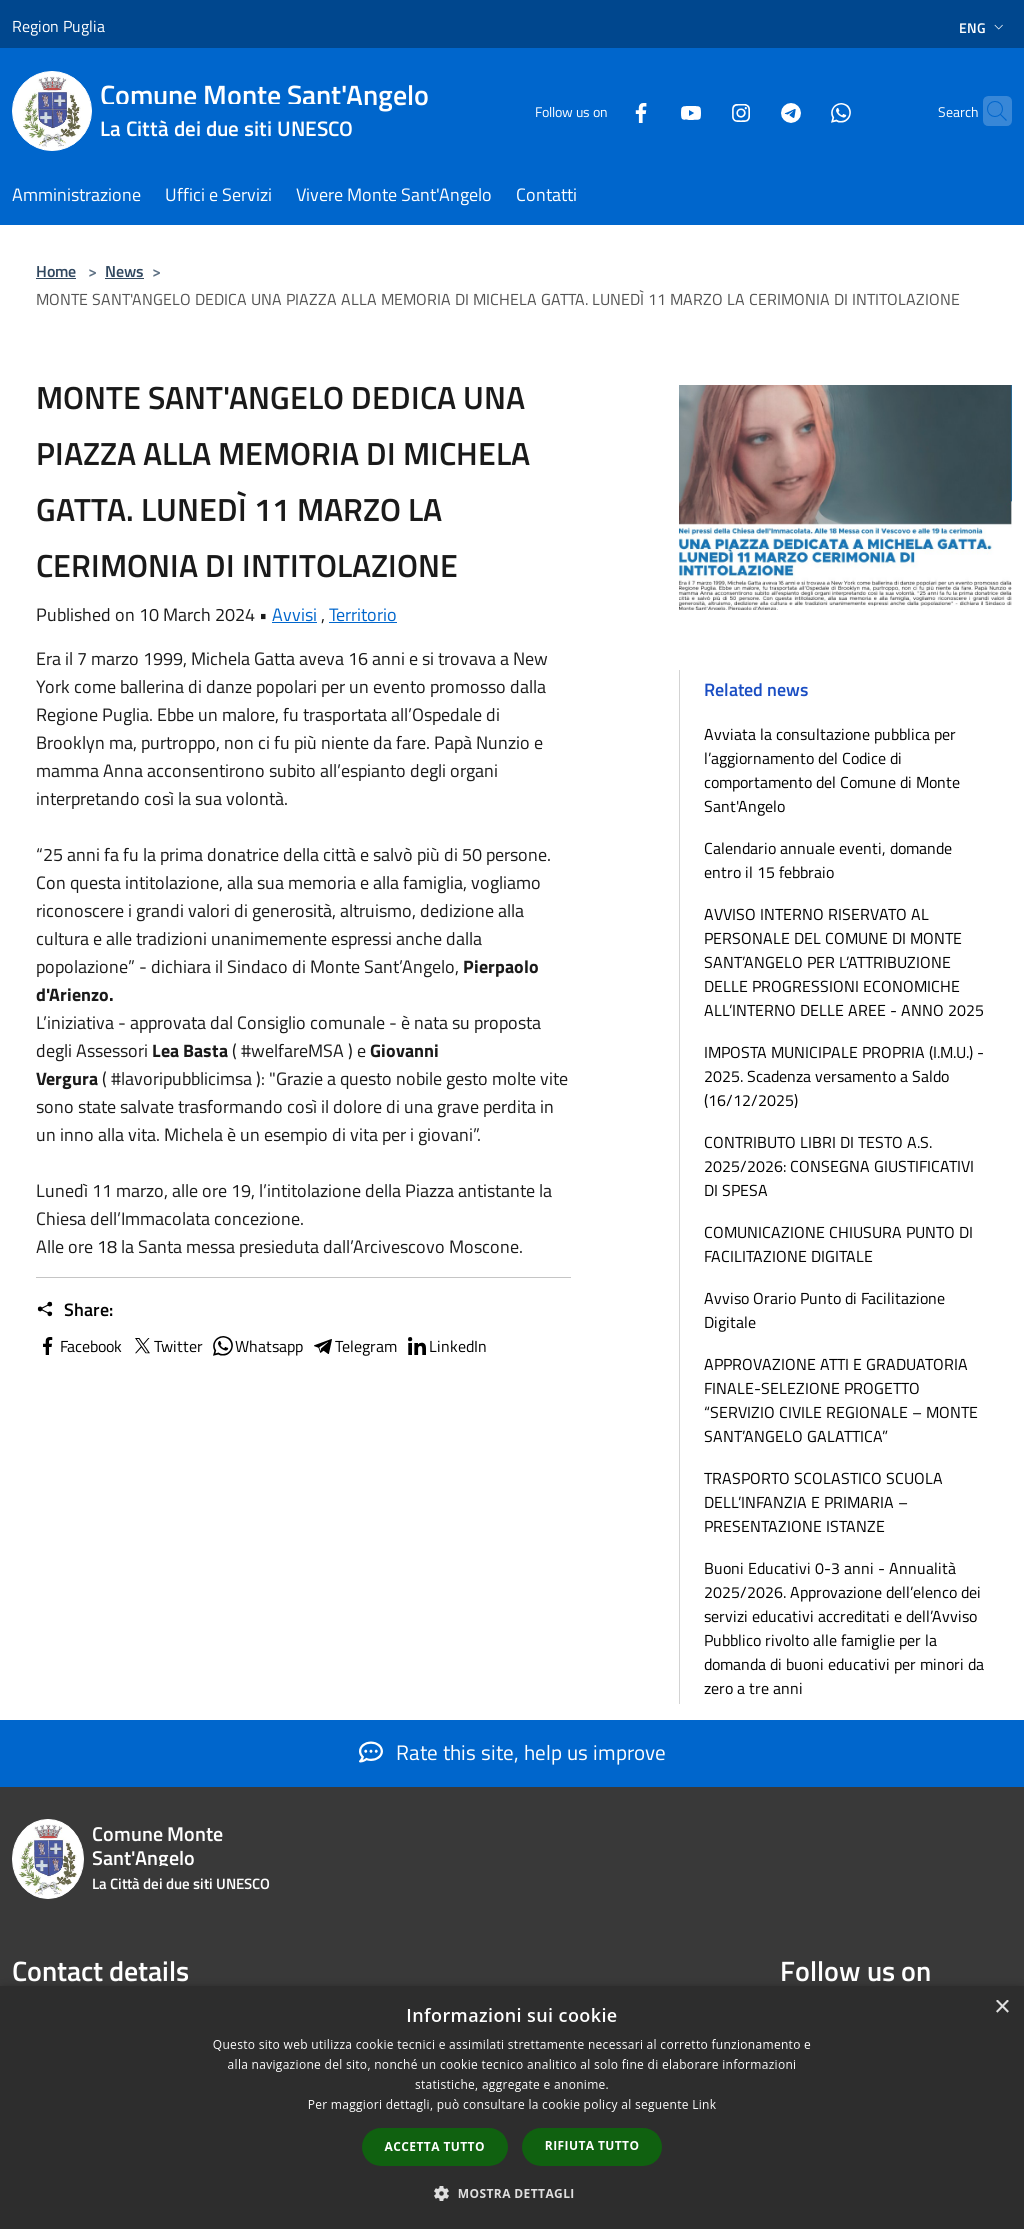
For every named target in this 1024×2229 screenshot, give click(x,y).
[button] (512, 2193)
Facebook (79, 1346)
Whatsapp (257, 1346)
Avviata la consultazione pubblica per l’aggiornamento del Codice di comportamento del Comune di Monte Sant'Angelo (832, 770)
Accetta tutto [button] (435, 2146)
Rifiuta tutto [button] (592, 2145)
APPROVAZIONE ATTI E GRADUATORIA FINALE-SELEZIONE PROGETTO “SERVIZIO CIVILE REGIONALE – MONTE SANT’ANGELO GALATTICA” (841, 1400)
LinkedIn (446, 1346)
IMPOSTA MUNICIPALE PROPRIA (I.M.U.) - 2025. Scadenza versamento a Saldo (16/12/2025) (844, 1076)
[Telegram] (752, 110)
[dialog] (512, 2107)
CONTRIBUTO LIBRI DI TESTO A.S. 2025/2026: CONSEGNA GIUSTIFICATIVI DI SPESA (839, 1166)
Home (56, 271)
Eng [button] (983, 27)
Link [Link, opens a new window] (704, 2104)
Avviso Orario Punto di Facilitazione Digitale (824, 1310)
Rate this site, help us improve (512, 1752)
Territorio (363, 614)
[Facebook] (602, 110)
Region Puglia (58, 26)
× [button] (1001, 2007)
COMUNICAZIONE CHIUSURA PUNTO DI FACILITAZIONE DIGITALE (838, 1244)
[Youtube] (652, 110)
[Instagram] (702, 110)
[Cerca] (988, 111)
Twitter (166, 1346)
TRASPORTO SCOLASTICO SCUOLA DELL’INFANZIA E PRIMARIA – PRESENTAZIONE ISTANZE (823, 1502)
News (124, 271)
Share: (74, 1310)
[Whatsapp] (802, 110)
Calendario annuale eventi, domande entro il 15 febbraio (828, 860)
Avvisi (294, 614)
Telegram (354, 1346)
